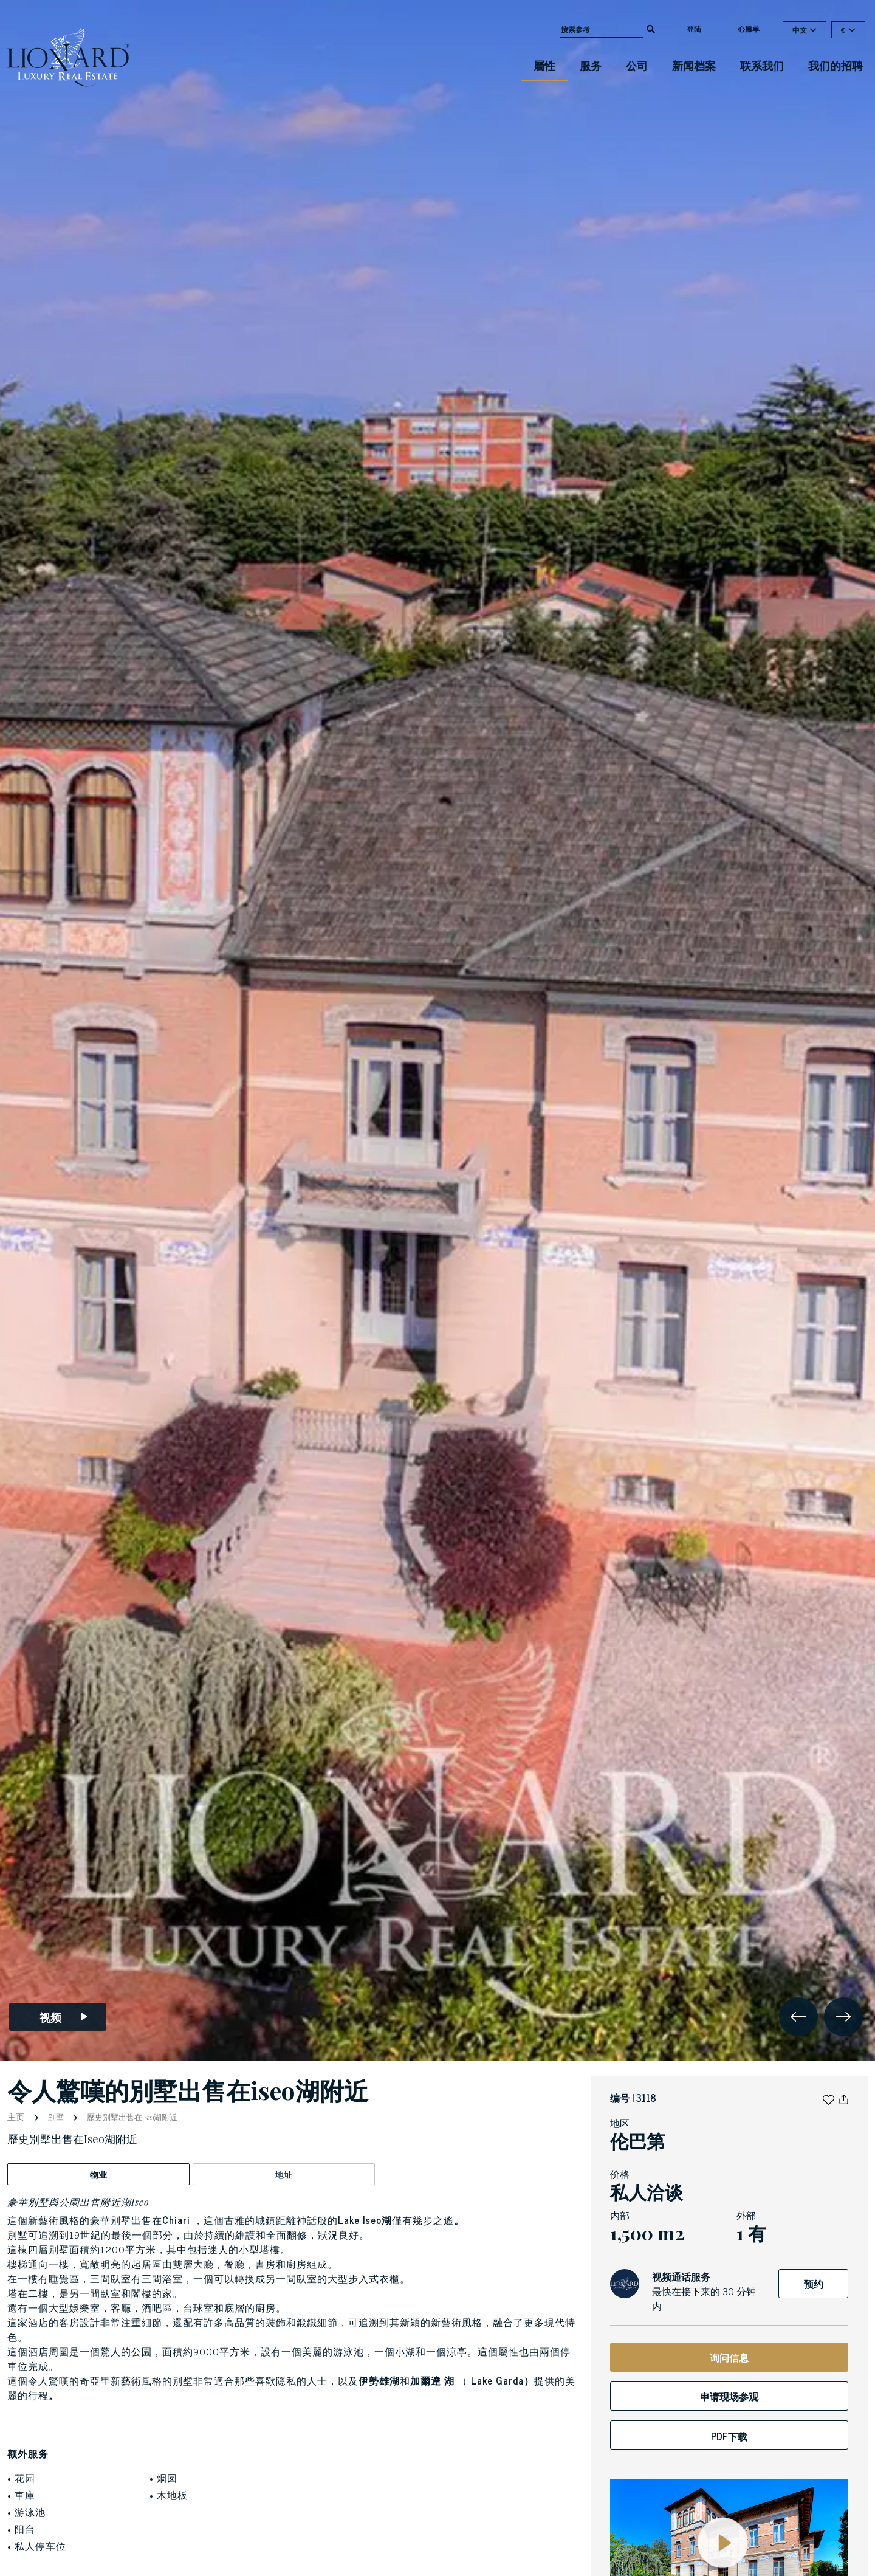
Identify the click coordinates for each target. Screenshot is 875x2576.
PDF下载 (729, 2436)
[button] (828, 2098)
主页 (17, 2116)
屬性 (544, 65)
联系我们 (762, 65)
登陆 (694, 28)
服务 (591, 65)
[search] (651, 28)
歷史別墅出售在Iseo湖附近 (131, 2116)
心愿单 (749, 28)
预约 (813, 2284)
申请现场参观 (729, 2396)
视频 (63, 2017)
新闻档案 (694, 65)
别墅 (56, 2116)
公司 (637, 65)
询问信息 (729, 2357)
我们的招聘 (835, 65)
